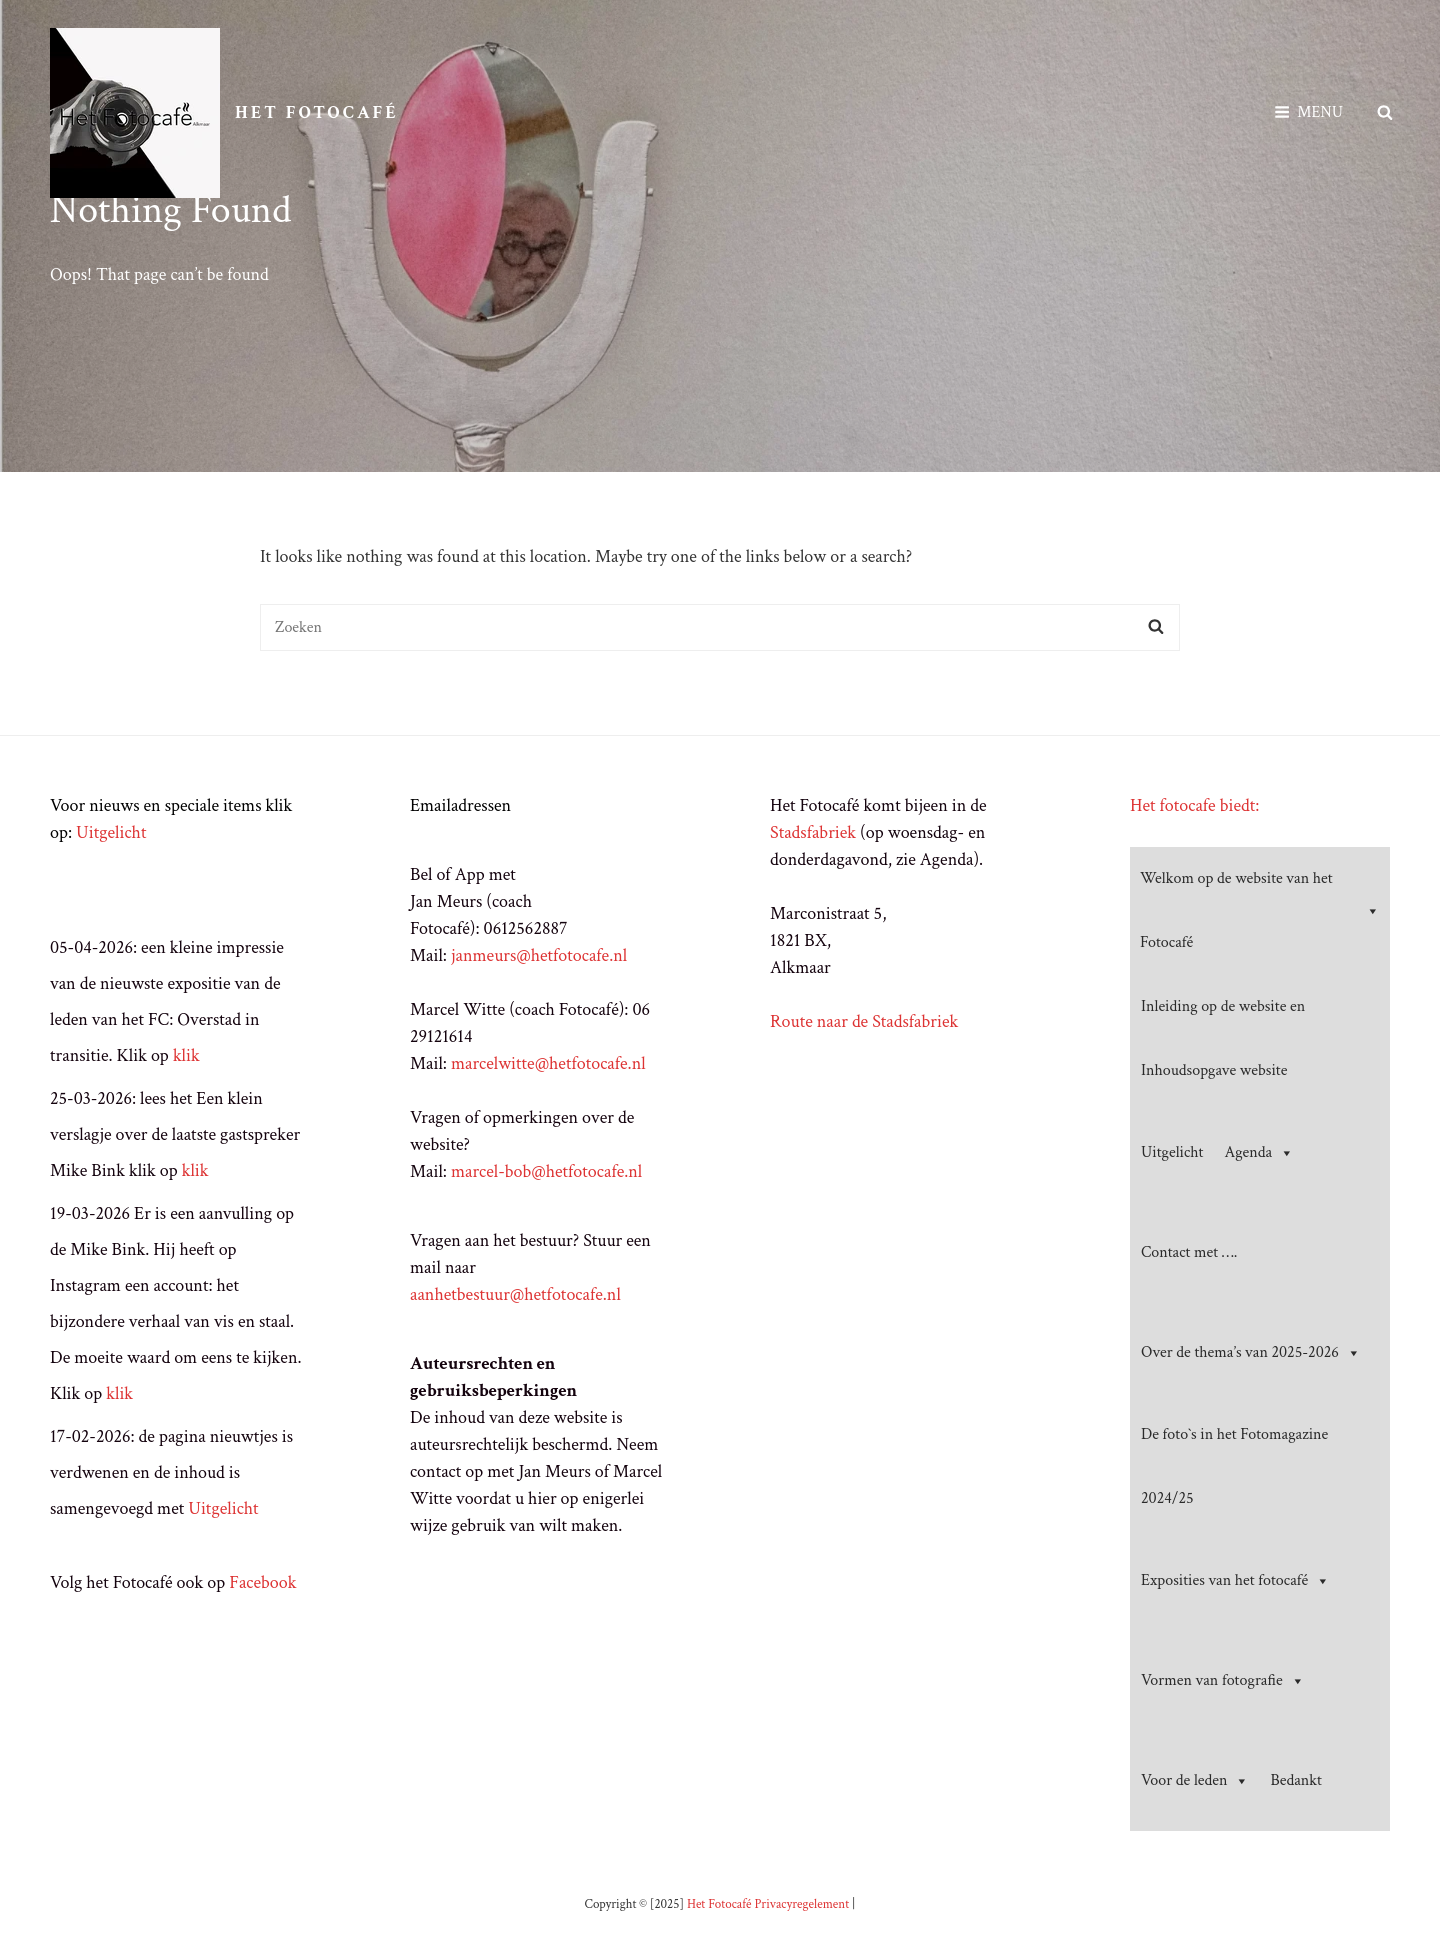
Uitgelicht (111, 832)
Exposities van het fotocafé (1235, 1581)
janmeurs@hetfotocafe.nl (539, 955)
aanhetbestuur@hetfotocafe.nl (515, 1294)
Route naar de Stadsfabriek (864, 1021)
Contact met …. (1189, 1252)
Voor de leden (1195, 1781)
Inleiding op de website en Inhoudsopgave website (1223, 1038)
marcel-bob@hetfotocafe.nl (546, 1171)
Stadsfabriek (813, 832)
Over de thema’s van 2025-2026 (1251, 1353)
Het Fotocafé (317, 112)
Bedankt (1295, 1780)
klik (186, 1055)
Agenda (1260, 1153)
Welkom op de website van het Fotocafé (1260, 910)
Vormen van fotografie (1223, 1681)
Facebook (262, 1582)
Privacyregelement (801, 1904)
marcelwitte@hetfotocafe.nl (548, 1063)
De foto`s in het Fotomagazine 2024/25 (1234, 1466)
